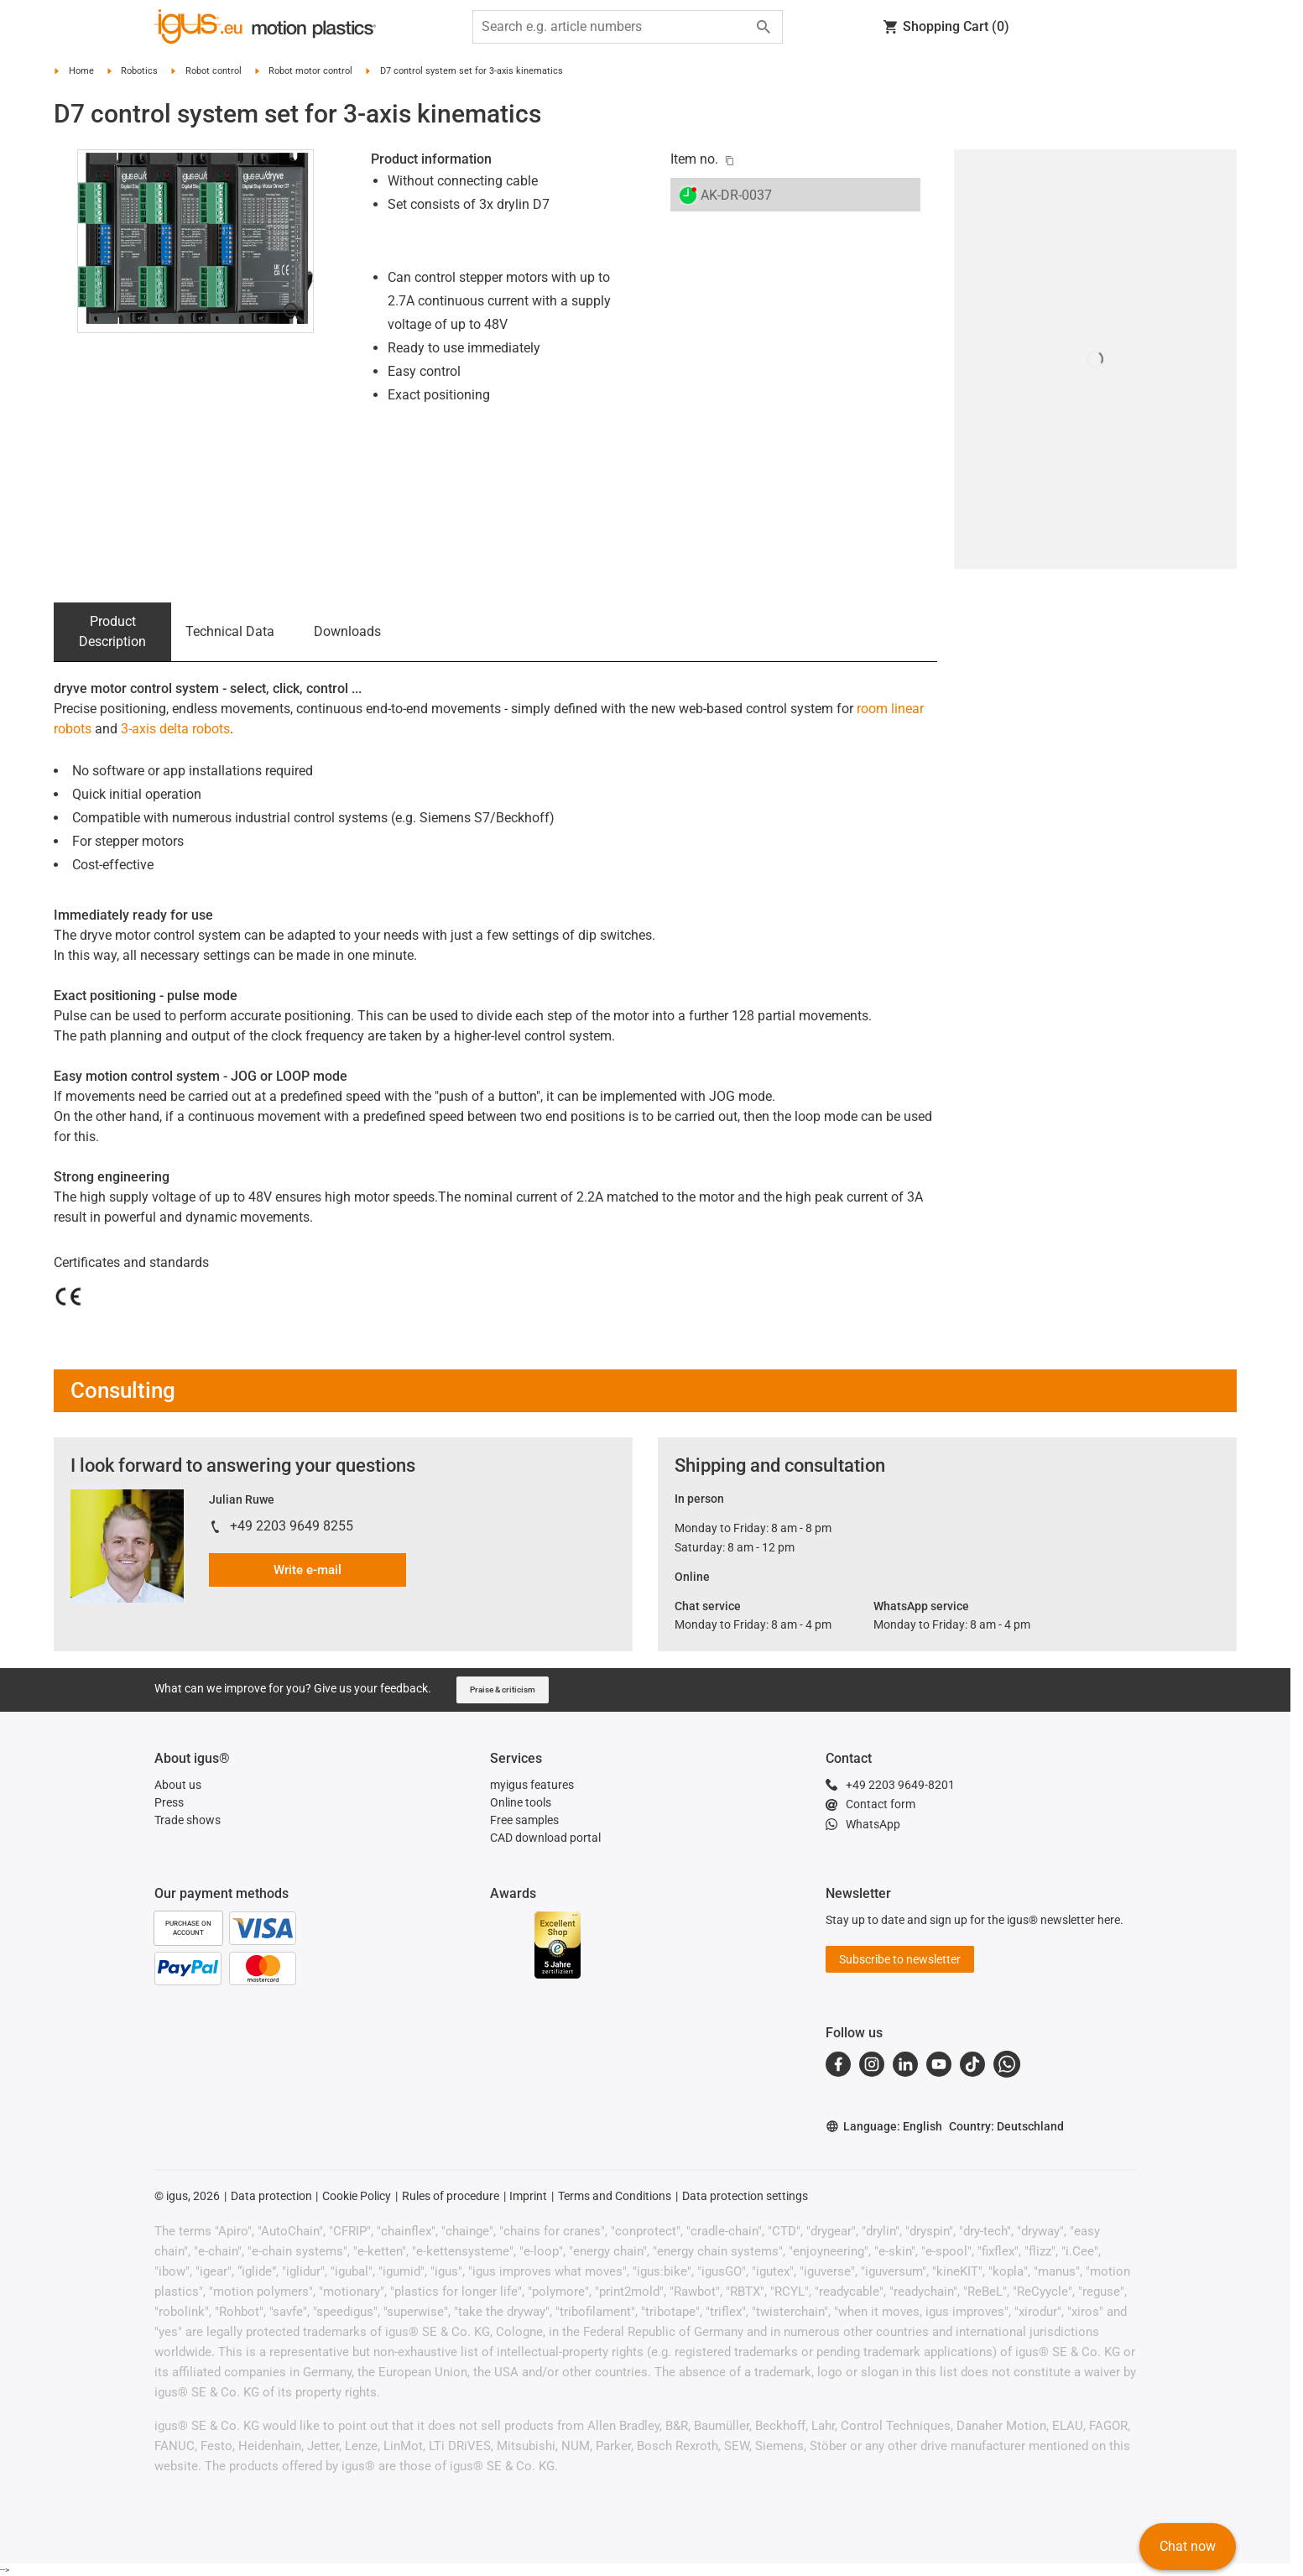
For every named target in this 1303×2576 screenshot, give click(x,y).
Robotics (139, 70)
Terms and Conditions (614, 2196)
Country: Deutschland (1006, 2126)
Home (81, 70)
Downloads (347, 631)
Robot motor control (310, 70)
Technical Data (229, 631)
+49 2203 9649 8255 (291, 1526)
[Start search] (763, 27)
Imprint (528, 2196)
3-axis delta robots (175, 729)
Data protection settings (745, 2196)
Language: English (884, 2127)
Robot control (213, 70)
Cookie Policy (356, 2196)
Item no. (694, 159)
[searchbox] (614, 27)
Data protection (271, 2196)
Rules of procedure (450, 2196)
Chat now (1188, 2546)
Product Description (112, 631)
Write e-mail (307, 1569)
